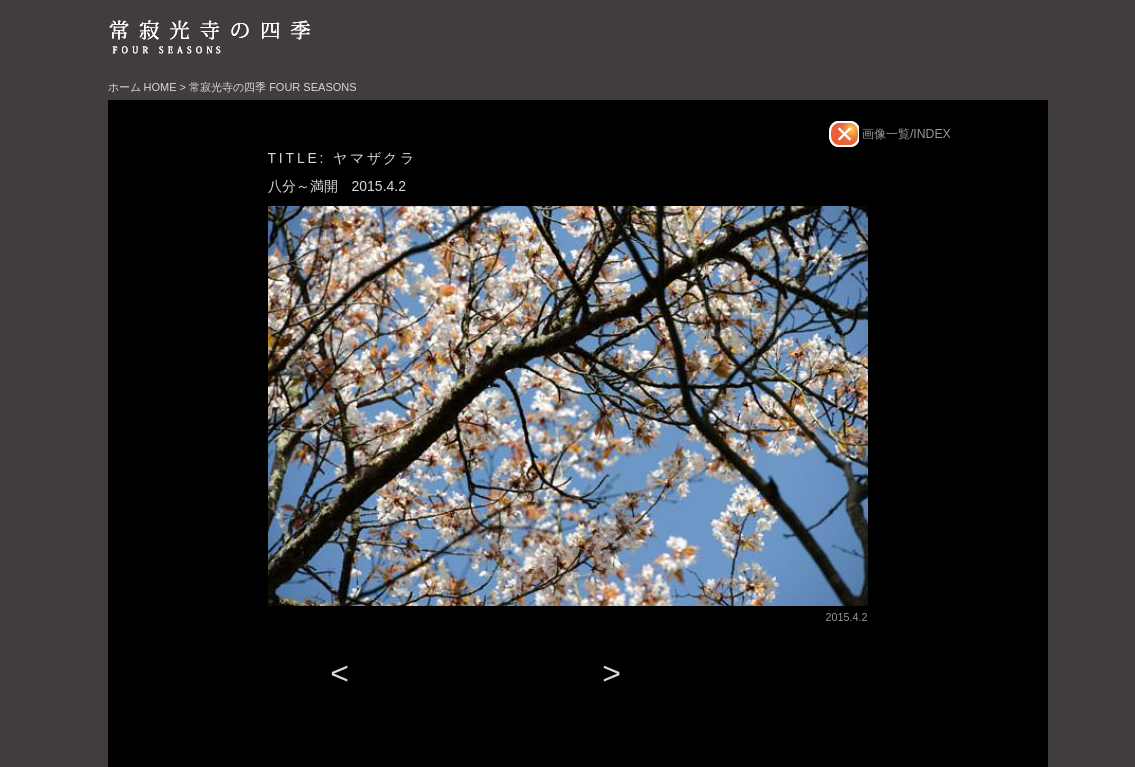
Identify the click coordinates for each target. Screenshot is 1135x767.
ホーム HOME (142, 87)
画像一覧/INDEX (905, 134)
